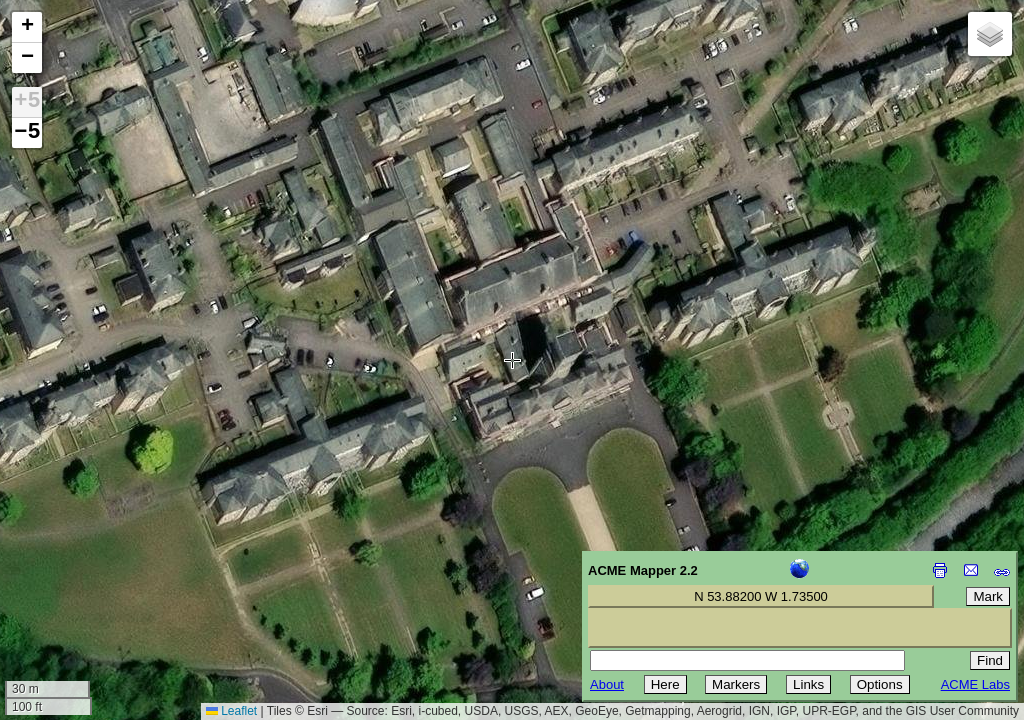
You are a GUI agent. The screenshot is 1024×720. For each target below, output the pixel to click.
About (607, 684)
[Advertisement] (106, 578)
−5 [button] (27, 133)
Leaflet (231, 711)
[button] (27, 27)
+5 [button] (27, 102)
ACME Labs (975, 684)
